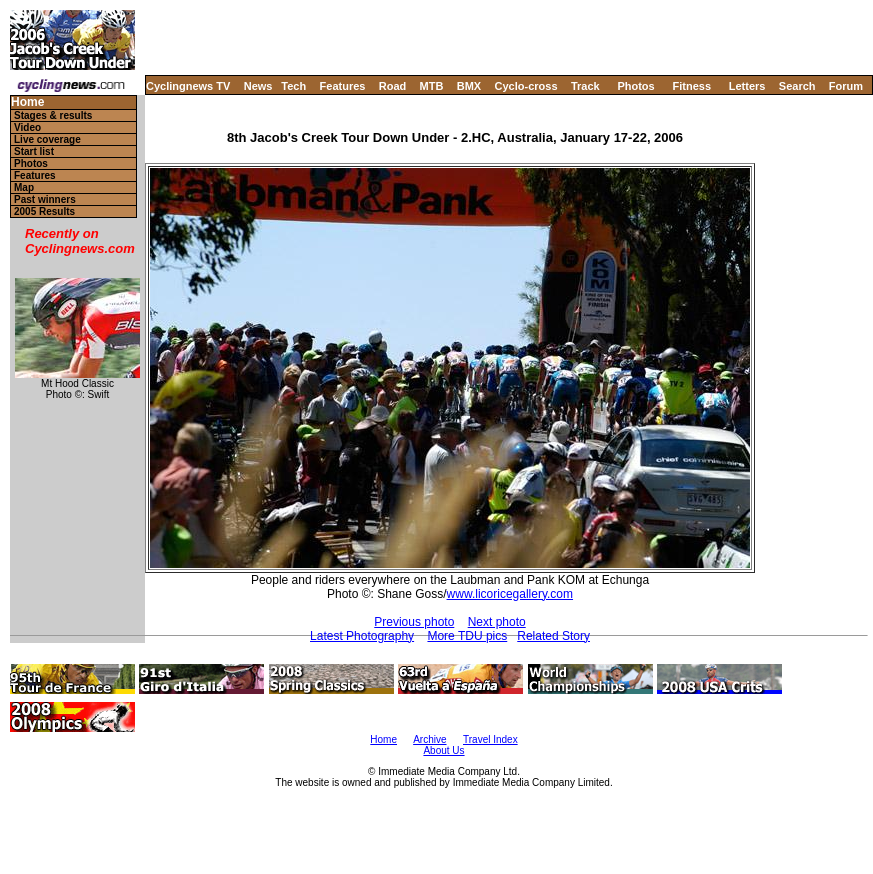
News (258, 86)
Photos (635, 86)
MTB (432, 86)
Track (585, 86)
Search (797, 86)
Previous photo (414, 622)
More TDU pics (467, 636)
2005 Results (44, 211)
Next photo (497, 622)
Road (393, 86)
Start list (34, 151)
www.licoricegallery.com (510, 594)
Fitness (691, 86)
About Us (443, 750)
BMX (469, 86)
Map (24, 187)
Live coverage (47, 139)
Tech (293, 86)
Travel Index (490, 739)
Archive (429, 739)
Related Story (553, 636)
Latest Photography (362, 636)
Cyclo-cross (526, 86)
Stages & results (53, 115)
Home (27, 102)
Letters (747, 86)
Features (343, 86)
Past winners (45, 199)
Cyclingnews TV (188, 86)
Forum (846, 86)
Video (27, 127)
